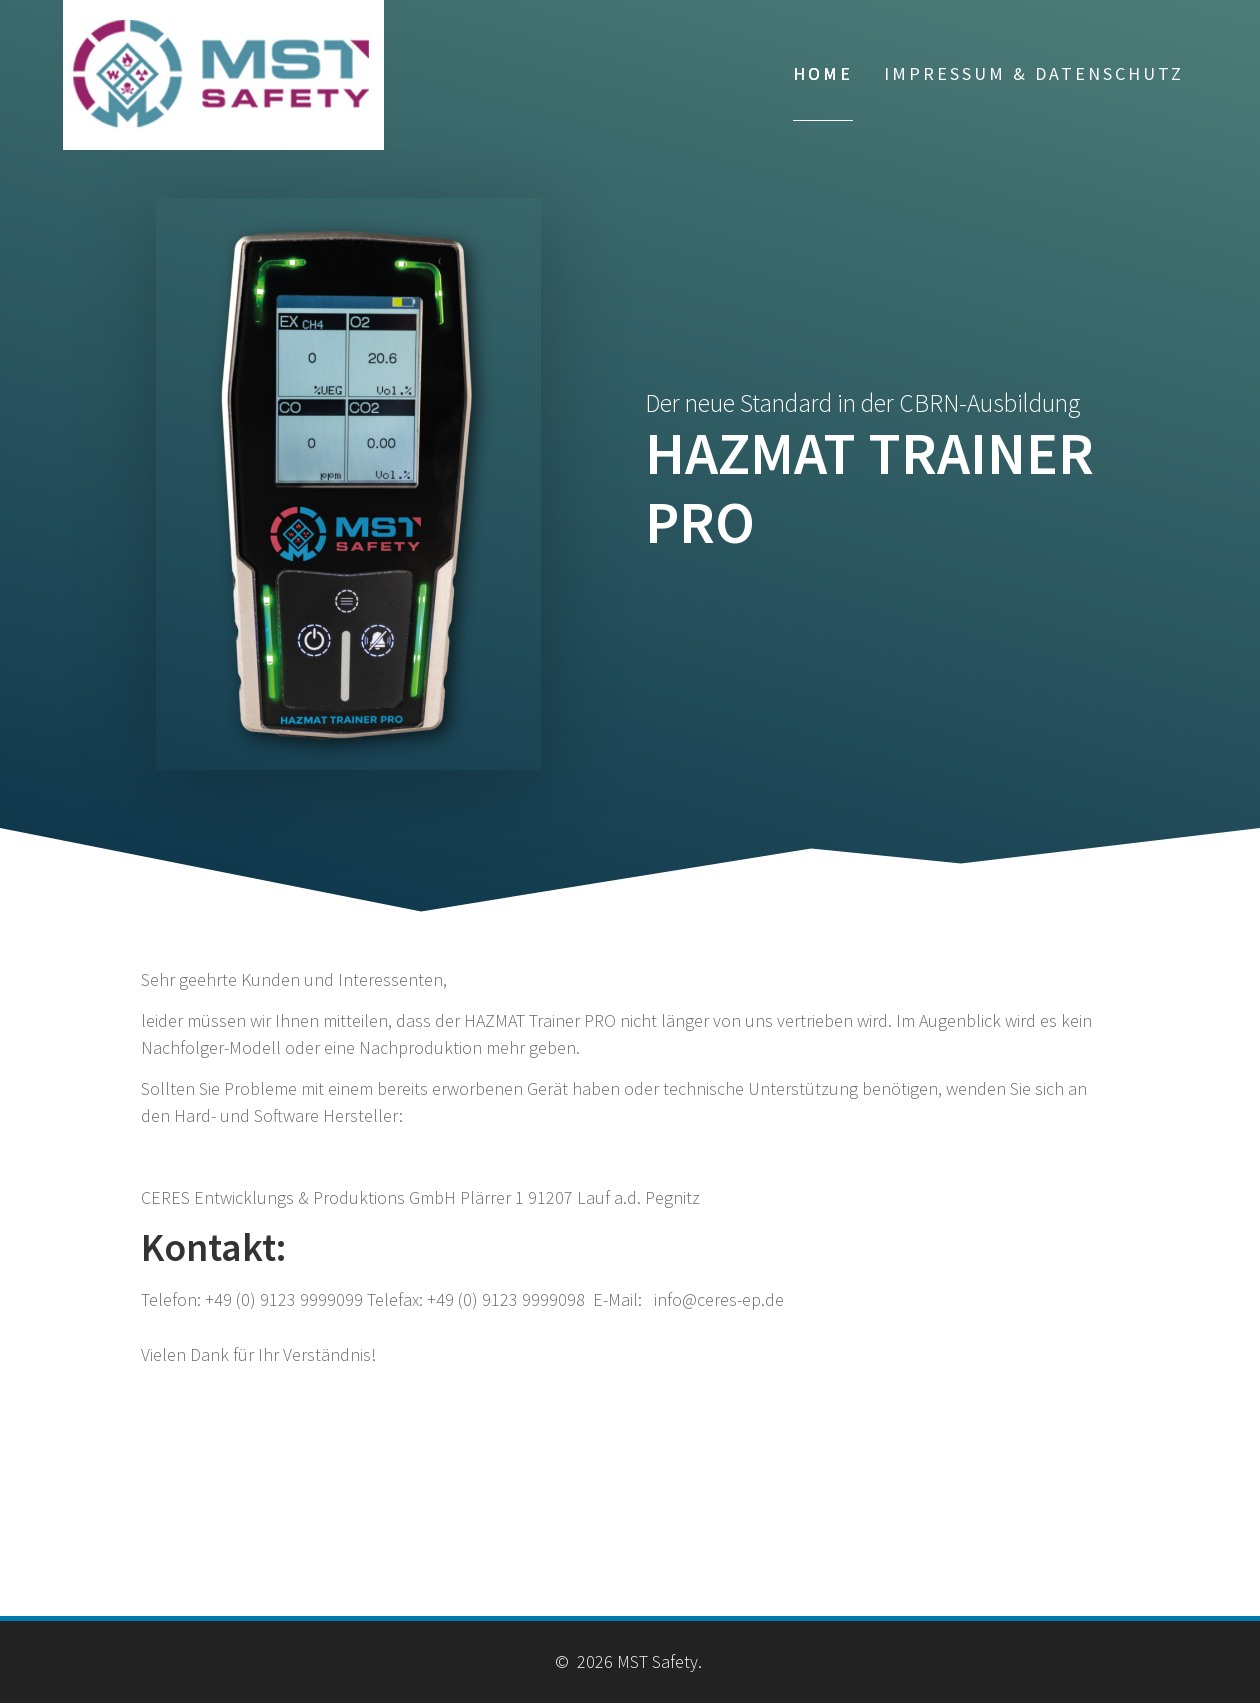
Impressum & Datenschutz (1034, 73)
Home (823, 73)
